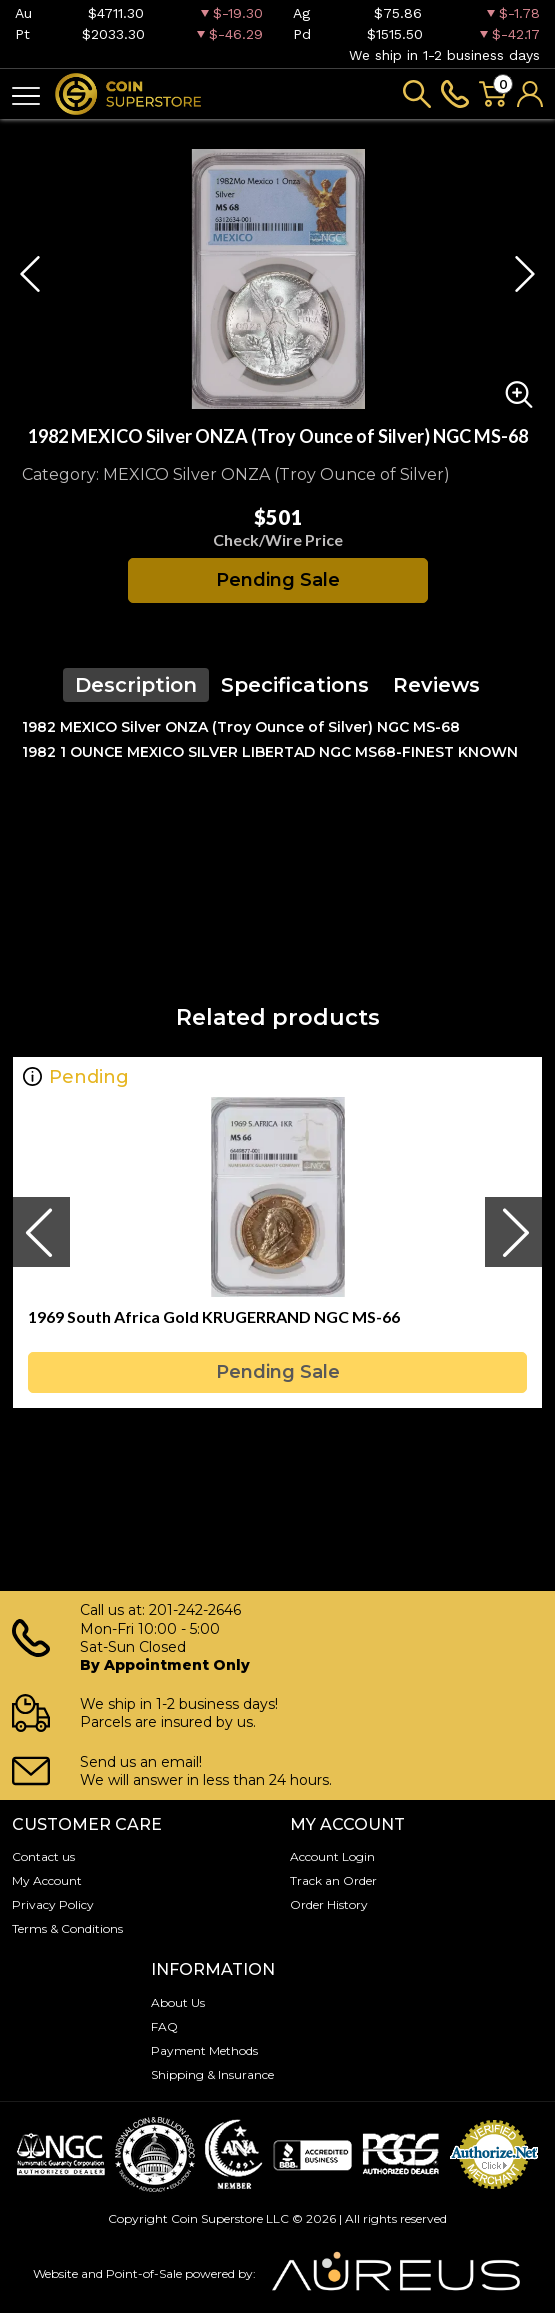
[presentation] (41, 1232)
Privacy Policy (53, 1904)
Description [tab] (136, 685)
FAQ (164, 2026)
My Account (47, 1880)
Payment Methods (204, 2050)
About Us (178, 2002)
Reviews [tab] (436, 685)
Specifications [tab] (295, 685)
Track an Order (333, 1880)
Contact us (43, 1856)
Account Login (332, 1856)
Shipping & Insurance (212, 2074)
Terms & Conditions (67, 1928)
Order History (329, 1904)
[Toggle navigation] (26, 94)
